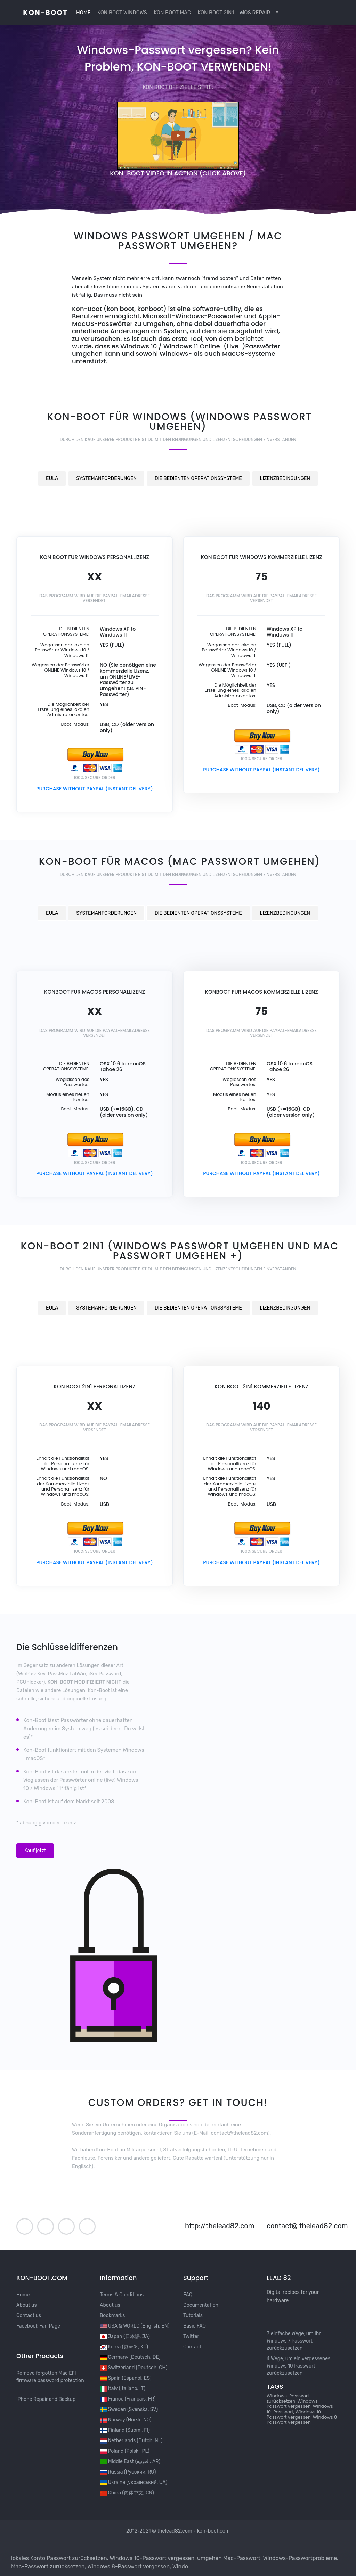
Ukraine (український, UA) (133, 2482)
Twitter (191, 2336)
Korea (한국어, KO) (124, 2347)
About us (26, 2305)
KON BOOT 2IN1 (215, 12)
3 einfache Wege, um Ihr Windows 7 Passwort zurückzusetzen (294, 2341)
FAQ (187, 2295)
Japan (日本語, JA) (125, 2336)
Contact (192, 2347)
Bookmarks (112, 2316)
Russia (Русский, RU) (128, 2472)
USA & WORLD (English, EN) (134, 2326)
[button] (275, 12)
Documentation (200, 2305)
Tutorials (193, 2316)
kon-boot (45, 12)
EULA (52, 479)
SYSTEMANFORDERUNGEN (106, 479)
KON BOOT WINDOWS (121, 12)
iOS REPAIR (255, 12)
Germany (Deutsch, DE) (130, 2357)
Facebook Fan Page (38, 2326)
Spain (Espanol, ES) (125, 2378)
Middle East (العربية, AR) (130, 2461)
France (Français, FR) (128, 2399)
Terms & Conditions (122, 2295)
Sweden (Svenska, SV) (129, 2409)
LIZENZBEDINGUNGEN (285, 479)
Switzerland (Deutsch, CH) (133, 2368)
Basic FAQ (194, 2326)
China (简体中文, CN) (127, 2493)
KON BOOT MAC (172, 12)
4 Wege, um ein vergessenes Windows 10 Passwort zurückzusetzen (298, 2366)
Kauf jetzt (35, 1851)
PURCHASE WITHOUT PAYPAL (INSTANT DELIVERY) (94, 788)
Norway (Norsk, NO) (125, 2420)
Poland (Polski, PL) (124, 2451)
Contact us (28, 2316)
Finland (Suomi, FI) (125, 2430)
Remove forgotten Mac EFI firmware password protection (50, 2377)
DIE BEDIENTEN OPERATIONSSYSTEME (198, 479)
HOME (83, 12)
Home (23, 2295)
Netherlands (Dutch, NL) (131, 2441)
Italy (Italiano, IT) (122, 2389)
